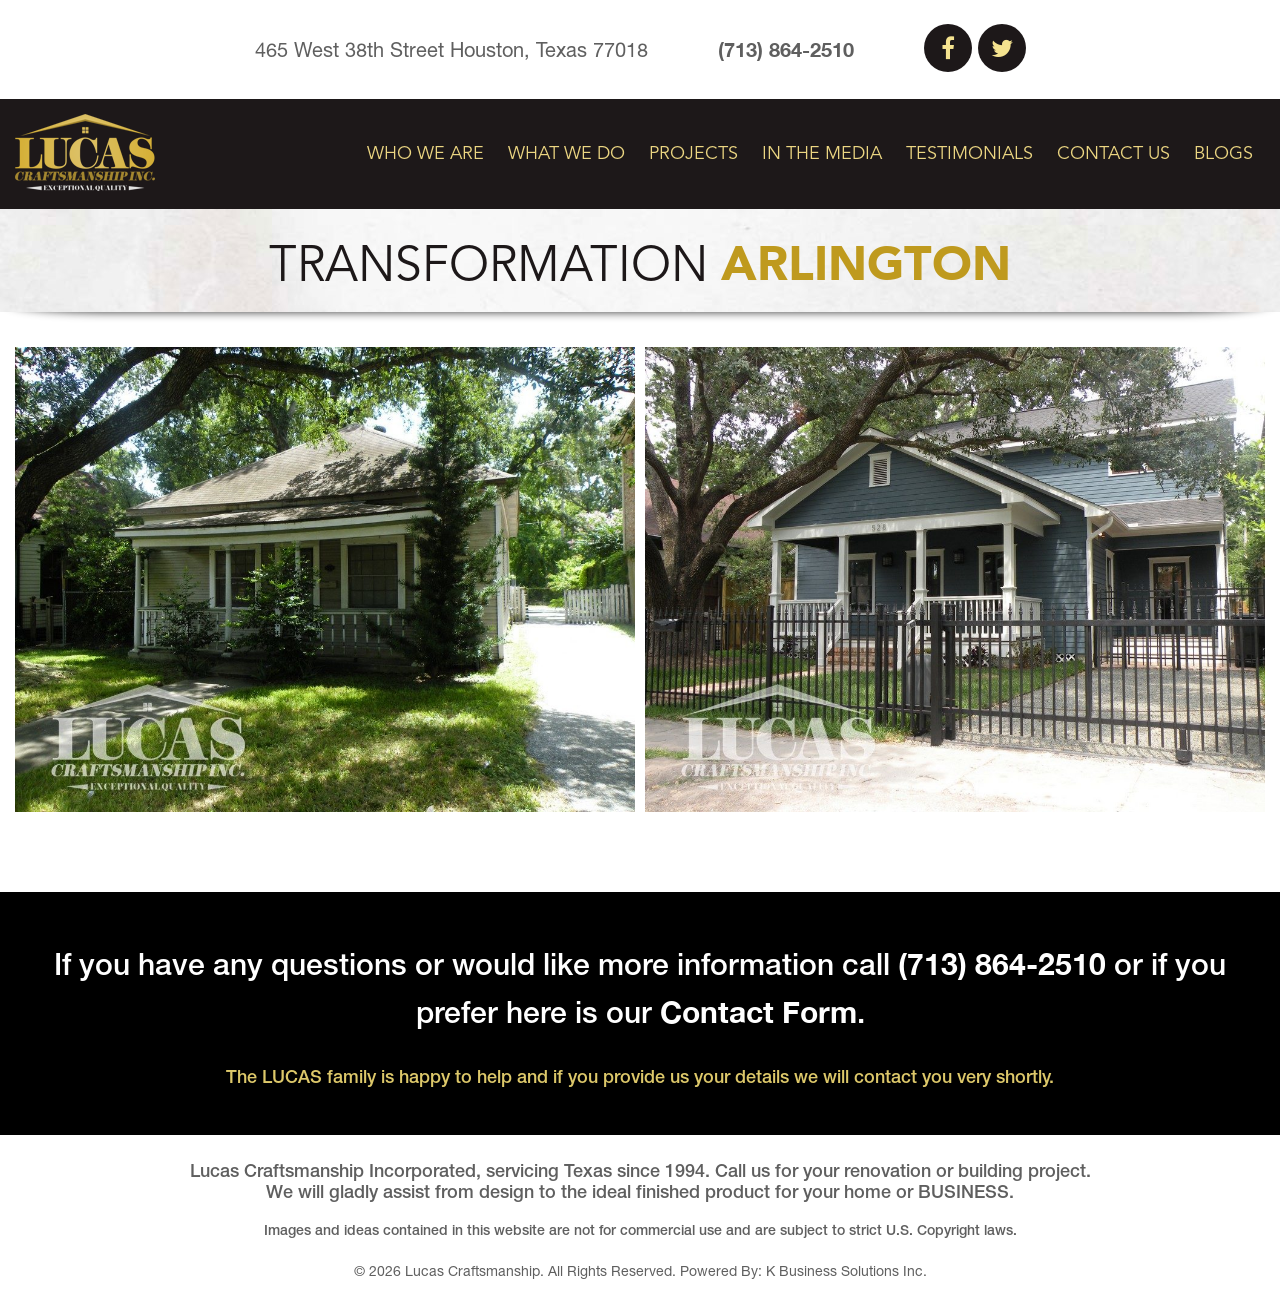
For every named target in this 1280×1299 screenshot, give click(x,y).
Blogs (1223, 154)
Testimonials (969, 154)
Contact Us (1113, 154)
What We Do (566, 154)
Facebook (948, 48)
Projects (693, 154)
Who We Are (425, 154)
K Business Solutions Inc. (846, 1271)
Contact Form (758, 1012)
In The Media (822, 154)
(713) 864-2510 (786, 49)
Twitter (1002, 48)
